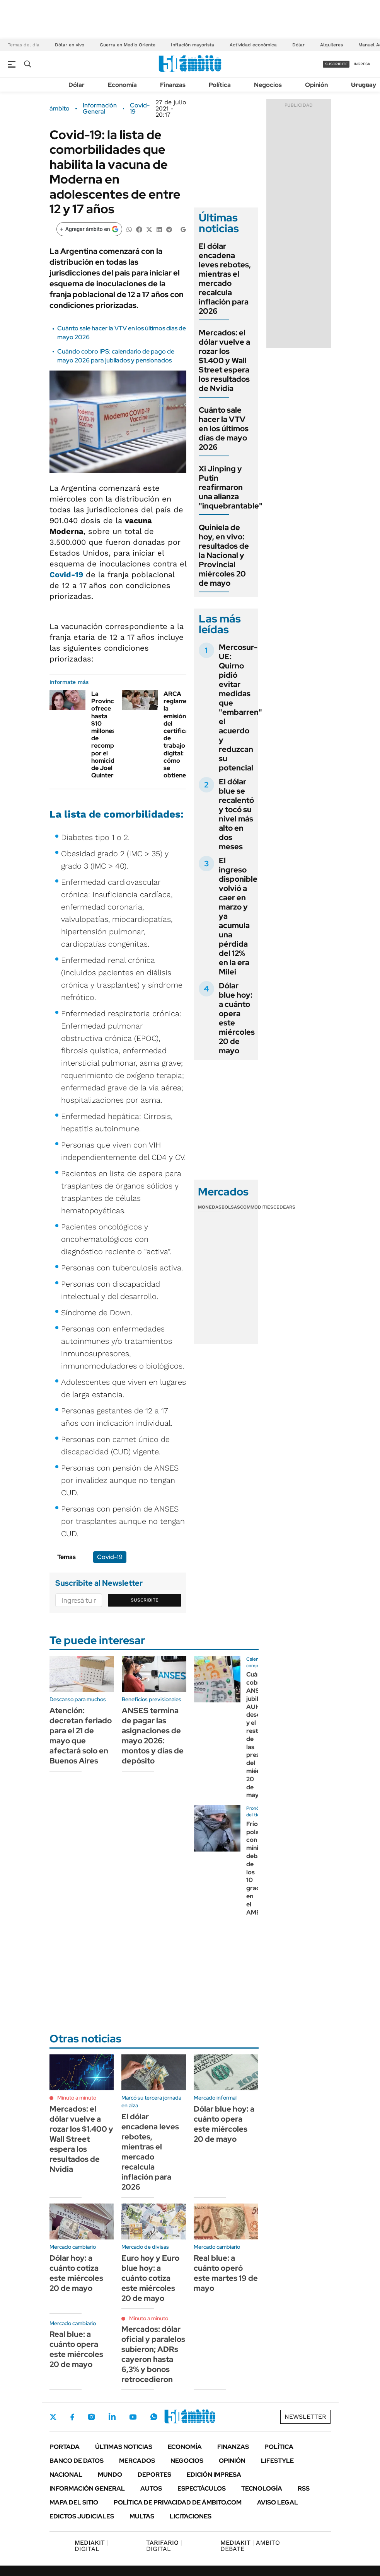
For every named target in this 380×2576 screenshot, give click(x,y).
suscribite (336, 64)
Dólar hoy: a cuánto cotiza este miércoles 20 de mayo (76, 2273)
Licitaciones (190, 2516)
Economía (122, 85)
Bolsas (231, 1207)
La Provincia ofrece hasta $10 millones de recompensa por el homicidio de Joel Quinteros (109, 734)
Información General (100, 108)
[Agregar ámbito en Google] (89, 229)
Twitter (53, 2417)
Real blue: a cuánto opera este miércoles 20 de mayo (76, 2349)
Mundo (110, 2475)
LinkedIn (112, 2416)
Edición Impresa (214, 2475)
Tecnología (261, 2488)
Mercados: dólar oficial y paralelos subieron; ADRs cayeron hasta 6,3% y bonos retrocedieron (153, 2354)
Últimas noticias (123, 2447)
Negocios (268, 85)
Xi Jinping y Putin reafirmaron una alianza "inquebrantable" (230, 487)
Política (220, 85)
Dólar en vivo (69, 45)
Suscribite (144, 1600)
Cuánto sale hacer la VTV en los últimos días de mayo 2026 (224, 428)
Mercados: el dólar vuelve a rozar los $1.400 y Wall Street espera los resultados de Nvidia (224, 360)
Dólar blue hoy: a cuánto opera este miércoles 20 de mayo (237, 1018)
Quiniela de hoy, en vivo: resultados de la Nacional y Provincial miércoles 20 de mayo (224, 555)
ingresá (362, 64)
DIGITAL (91, 2545)
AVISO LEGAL (277, 2502)
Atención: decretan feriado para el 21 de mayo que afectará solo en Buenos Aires (80, 1735)
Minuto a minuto (76, 2097)
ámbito (59, 108)
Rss (304, 2488)
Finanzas (173, 85)
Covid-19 (140, 108)
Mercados (137, 2461)
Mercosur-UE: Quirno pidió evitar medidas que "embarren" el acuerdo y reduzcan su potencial (240, 707)
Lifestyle (277, 2461)
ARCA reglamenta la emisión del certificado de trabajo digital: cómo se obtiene (180, 734)
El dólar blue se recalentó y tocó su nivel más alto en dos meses (236, 814)
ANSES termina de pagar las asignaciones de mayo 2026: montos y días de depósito (153, 1735)
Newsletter (305, 2416)
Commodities (256, 1207)
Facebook (72, 2416)
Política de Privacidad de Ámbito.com (178, 2502)
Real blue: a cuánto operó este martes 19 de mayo (226, 2273)
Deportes (154, 2475)
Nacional (65, 2475)
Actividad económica (253, 45)
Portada (64, 2447)
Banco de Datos (76, 2461)
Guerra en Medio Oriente (127, 45)
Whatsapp (153, 2416)
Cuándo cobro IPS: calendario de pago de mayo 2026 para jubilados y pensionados (115, 355)
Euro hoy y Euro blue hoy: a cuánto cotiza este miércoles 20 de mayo (150, 2278)
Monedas (210, 1207)
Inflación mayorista (192, 45)
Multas (142, 2516)
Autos (151, 2488)
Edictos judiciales (81, 2516)
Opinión (316, 85)
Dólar (298, 45)
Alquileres (331, 45)
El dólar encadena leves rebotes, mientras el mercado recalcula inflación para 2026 (225, 278)
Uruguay (363, 85)
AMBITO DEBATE (250, 2545)
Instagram (91, 2416)
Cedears (284, 1207)
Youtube (133, 2417)
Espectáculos (201, 2488)
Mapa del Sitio (73, 2502)
